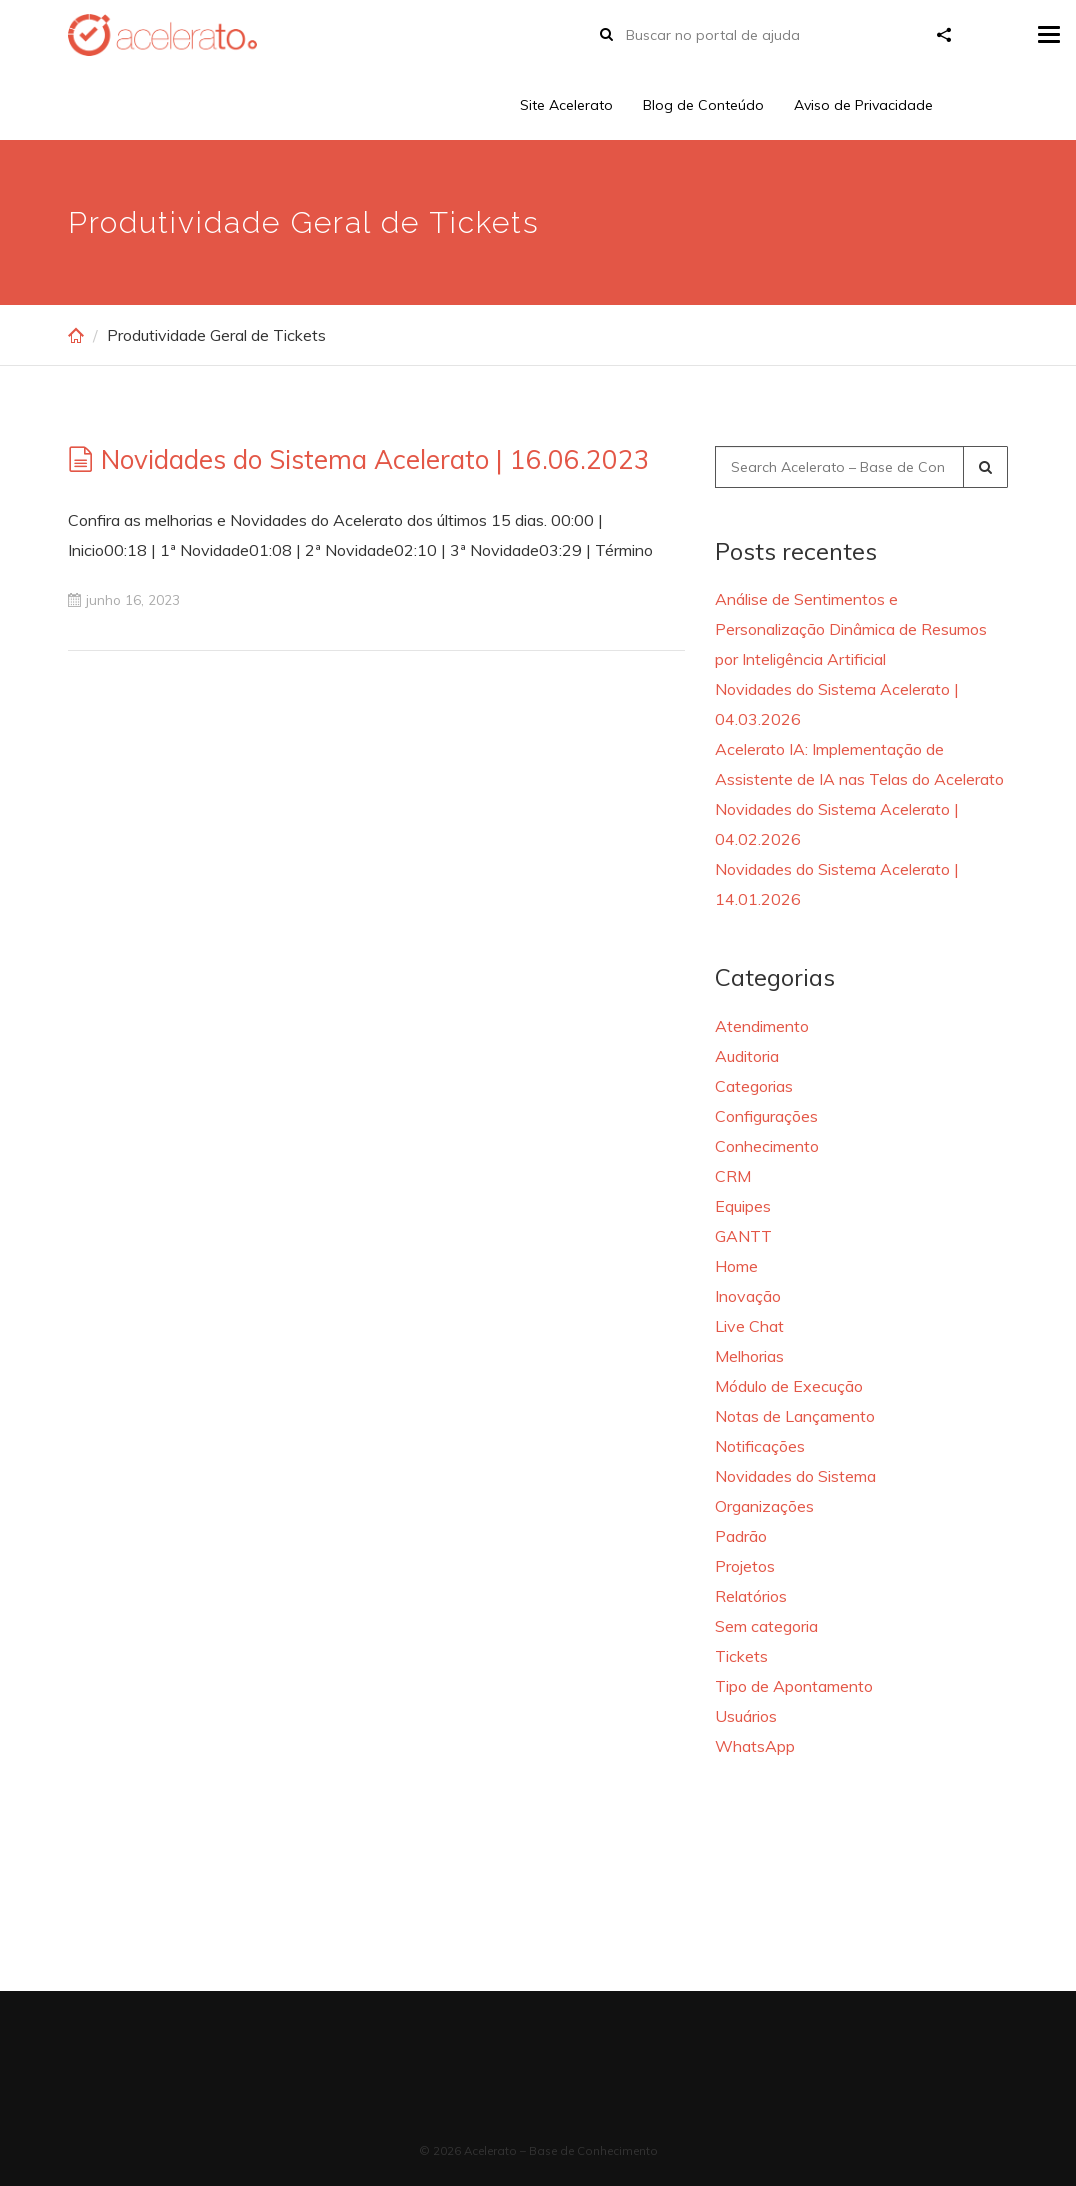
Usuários (746, 1716)
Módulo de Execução (789, 1386)
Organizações (764, 1506)
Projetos (745, 1566)
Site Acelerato (566, 105)
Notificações (760, 1446)
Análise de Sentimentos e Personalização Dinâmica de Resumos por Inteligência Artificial (851, 629)
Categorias (754, 1086)
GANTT (743, 1236)
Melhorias (749, 1356)
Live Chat (749, 1326)
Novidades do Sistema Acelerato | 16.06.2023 (375, 459)
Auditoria (747, 1056)
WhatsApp (755, 1746)
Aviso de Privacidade (863, 105)
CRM (733, 1176)
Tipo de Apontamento (794, 1686)
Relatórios (751, 1596)
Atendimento (762, 1026)
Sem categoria (766, 1626)
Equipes (743, 1206)
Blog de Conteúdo (703, 105)
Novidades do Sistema (795, 1476)
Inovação (748, 1296)
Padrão (741, 1536)
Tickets (741, 1656)
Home (736, 1266)
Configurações (766, 1116)
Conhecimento (767, 1146)
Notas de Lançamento (795, 1416)
